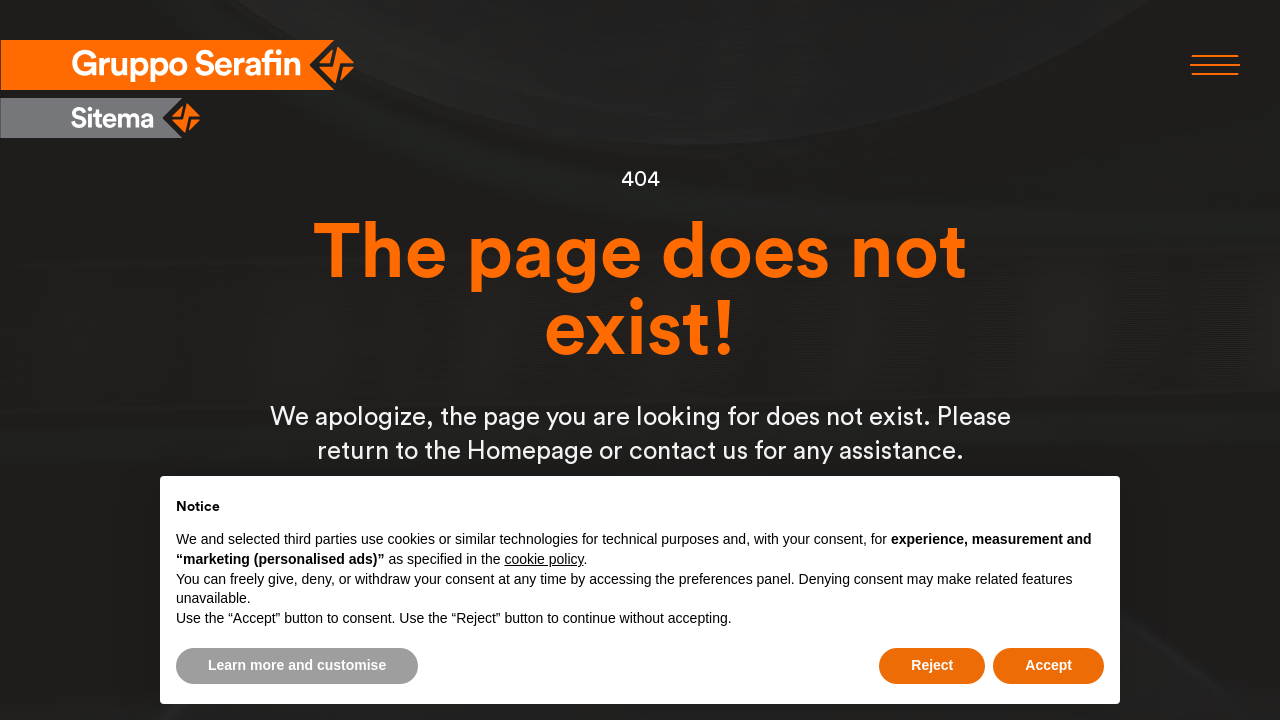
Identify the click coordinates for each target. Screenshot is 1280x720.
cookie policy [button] (543, 559)
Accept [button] (1048, 665)
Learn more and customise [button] (297, 665)
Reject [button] (932, 665)
